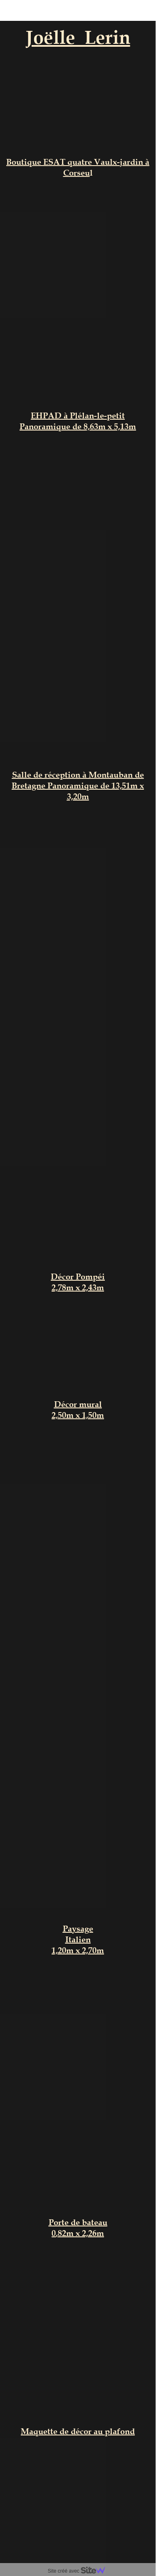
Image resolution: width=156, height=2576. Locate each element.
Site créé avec (80, 2571)
